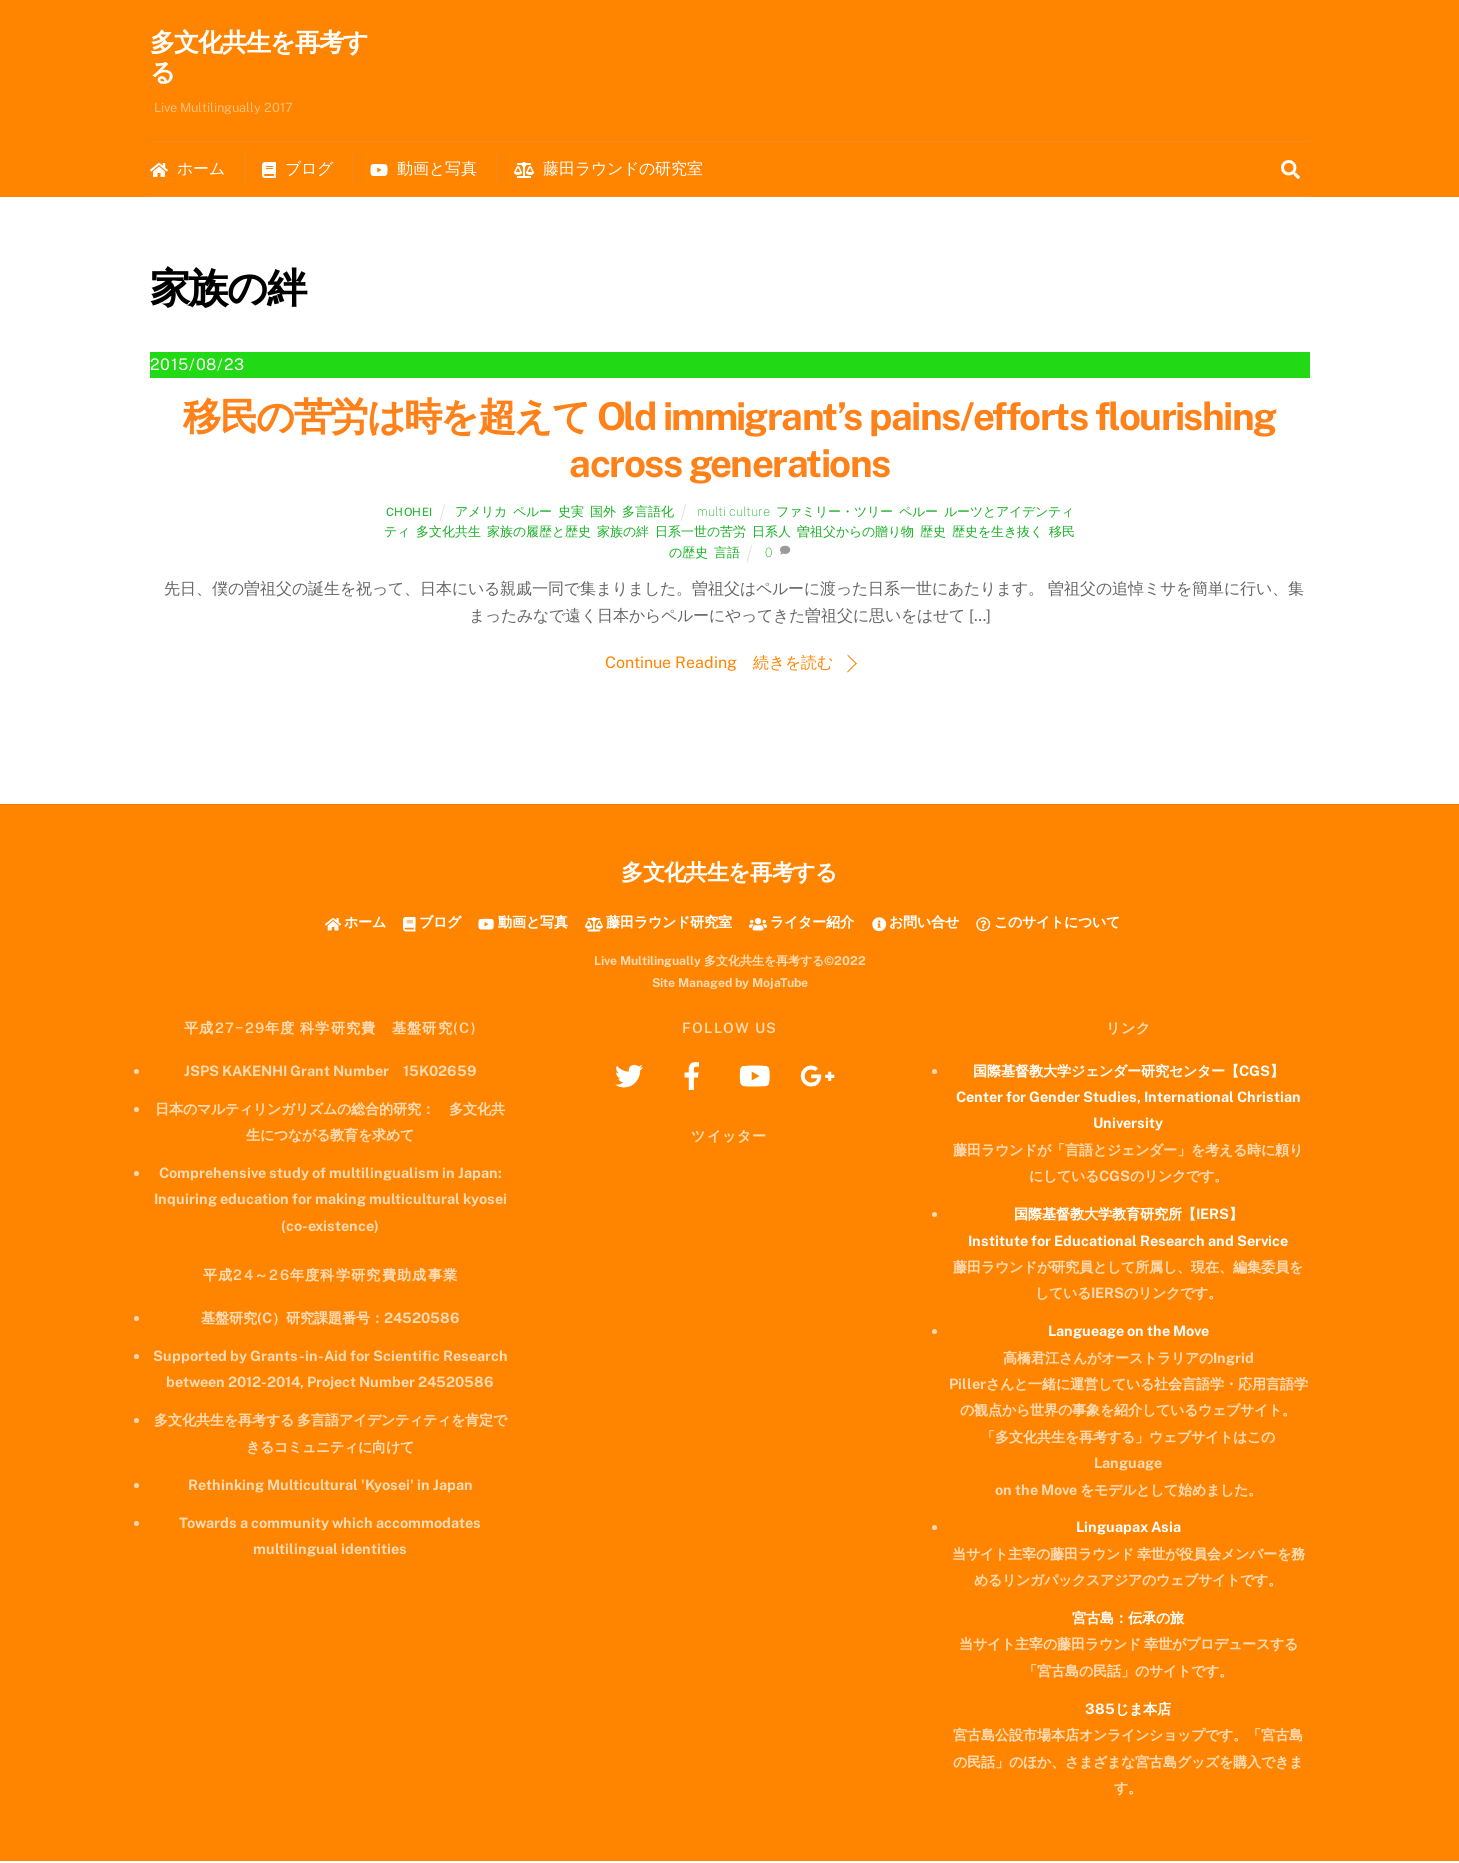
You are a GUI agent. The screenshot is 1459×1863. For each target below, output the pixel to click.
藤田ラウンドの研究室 (608, 170)
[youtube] (758, 1076)
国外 (603, 513)
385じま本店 (1128, 1710)
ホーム (187, 170)
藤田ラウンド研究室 (658, 924)
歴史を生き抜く (997, 534)
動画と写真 (423, 170)
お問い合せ (915, 924)
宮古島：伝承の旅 (1128, 1619)
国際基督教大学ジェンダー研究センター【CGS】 (1128, 1072)
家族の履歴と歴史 (539, 534)
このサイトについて (1047, 924)
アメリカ (481, 513)
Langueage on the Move (1128, 1332)
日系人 (771, 534)
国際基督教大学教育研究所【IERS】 (1128, 1215)
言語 (727, 554)
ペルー (532, 513)
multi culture (733, 513)
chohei (409, 514)
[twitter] (632, 1076)
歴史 (933, 534)
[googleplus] (821, 1076)
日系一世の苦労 (700, 534)
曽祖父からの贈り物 (855, 534)
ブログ (297, 170)
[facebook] (695, 1076)
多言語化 (648, 513)
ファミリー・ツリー (834, 513)
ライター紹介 (801, 924)
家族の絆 (623, 534)
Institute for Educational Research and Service (1128, 1242)
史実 (571, 513)
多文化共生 (448, 534)
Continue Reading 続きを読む (719, 664)
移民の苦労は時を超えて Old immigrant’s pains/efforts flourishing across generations (729, 442)
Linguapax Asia (1128, 1528)
